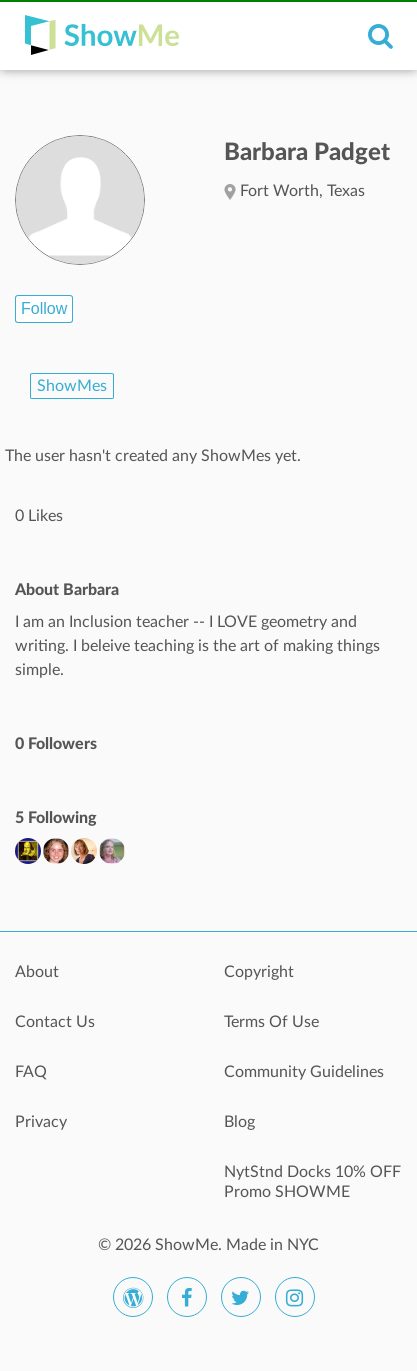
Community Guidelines (304, 1072)
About (37, 972)
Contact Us (55, 1022)
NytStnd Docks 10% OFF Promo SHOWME (312, 1182)
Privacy (41, 1122)
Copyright (259, 972)
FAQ (31, 1072)
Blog (239, 1122)
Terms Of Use (271, 1022)
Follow (44, 308)
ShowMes (72, 386)
